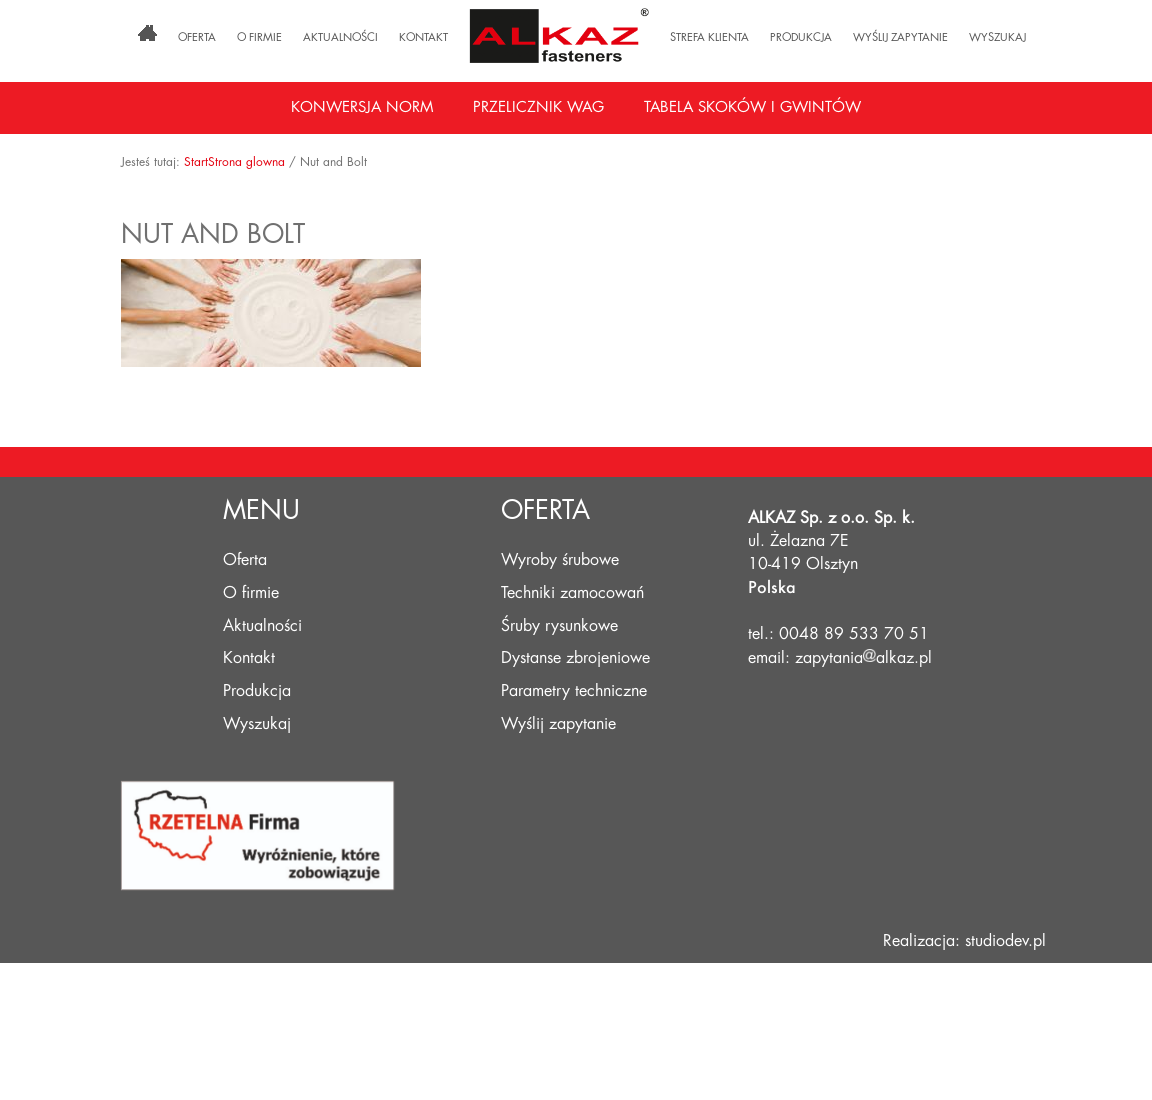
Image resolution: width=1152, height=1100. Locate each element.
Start (196, 162)
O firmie (259, 37)
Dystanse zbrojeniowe (575, 658)
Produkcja (801, 37)
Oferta (197, 37)
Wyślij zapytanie (900, 37)
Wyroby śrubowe (560, 560)
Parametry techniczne (574, 691)
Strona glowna (246, 162)
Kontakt (423, 37)
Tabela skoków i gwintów (752, 107)
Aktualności (340, 37)
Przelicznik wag (538, 107)
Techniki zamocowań (572, 593)
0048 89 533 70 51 (854, 634)
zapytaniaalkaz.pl (863, 658)
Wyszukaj (997, 37)
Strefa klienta (709, 37)
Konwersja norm (362, 107)
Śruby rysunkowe (559, 626)
